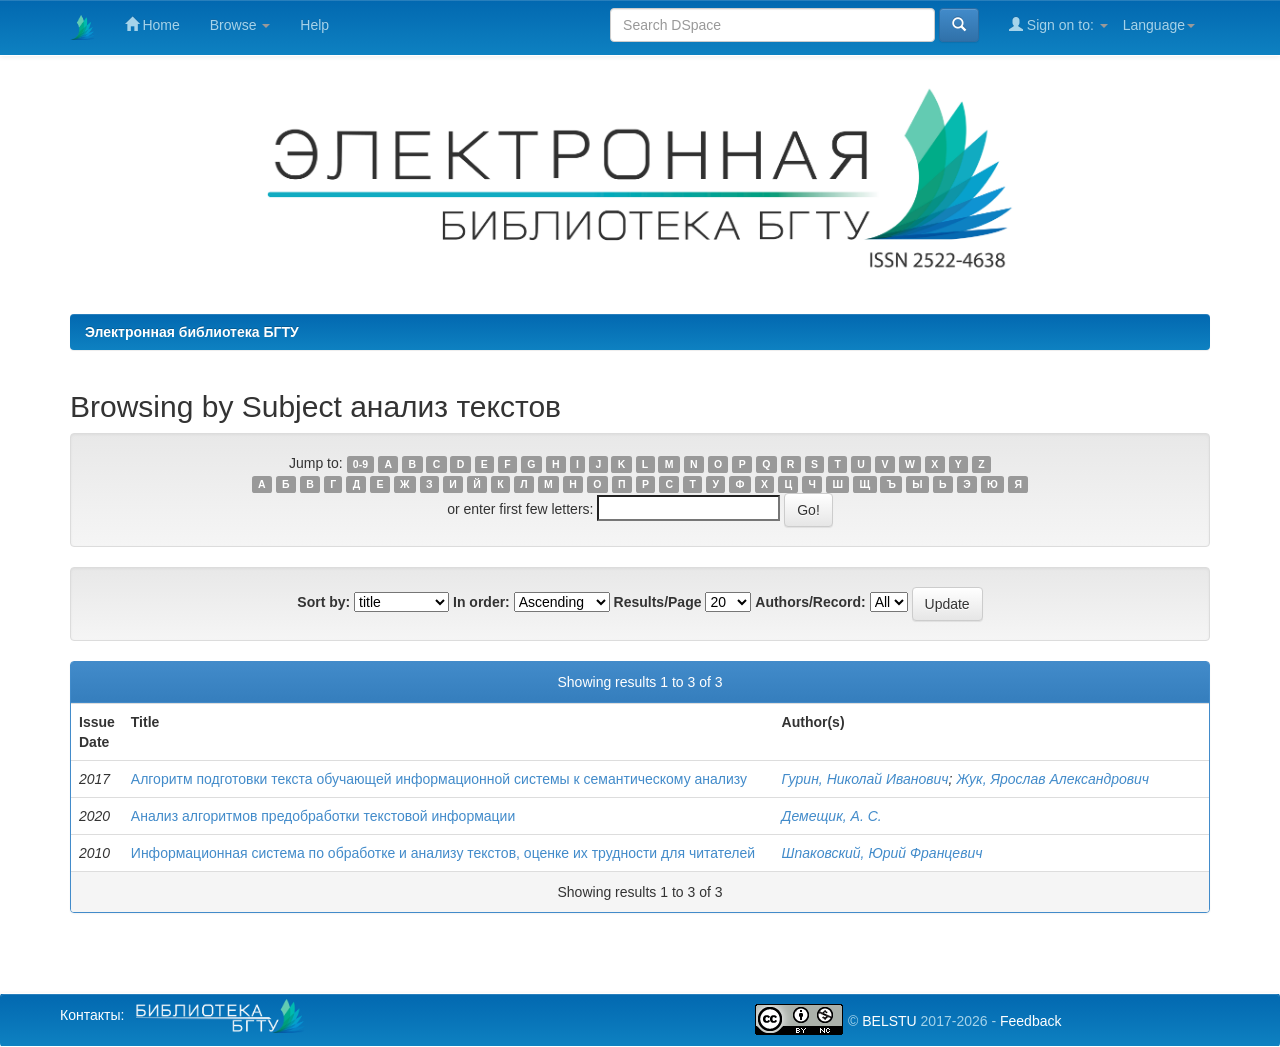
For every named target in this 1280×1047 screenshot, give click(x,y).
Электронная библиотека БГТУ (192, 332)
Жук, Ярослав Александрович (1052, 779)
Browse (240, 25)
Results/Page (658, 602)
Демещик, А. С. (832, 816)
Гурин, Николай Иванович (865, 779)
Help (314, 25)
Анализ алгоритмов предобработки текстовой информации (323, 816)
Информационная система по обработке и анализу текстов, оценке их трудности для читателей (443, 853)
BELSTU (889, 1021)
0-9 (360, 464)
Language (1159, 25)
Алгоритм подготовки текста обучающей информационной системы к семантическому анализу (439, 779)
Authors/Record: (810, 602)
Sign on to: (1058, 24)
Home (152, 24)
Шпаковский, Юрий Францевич (882, 853)
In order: (481, 602)
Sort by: (323, 602)
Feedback (1030, 1021)
